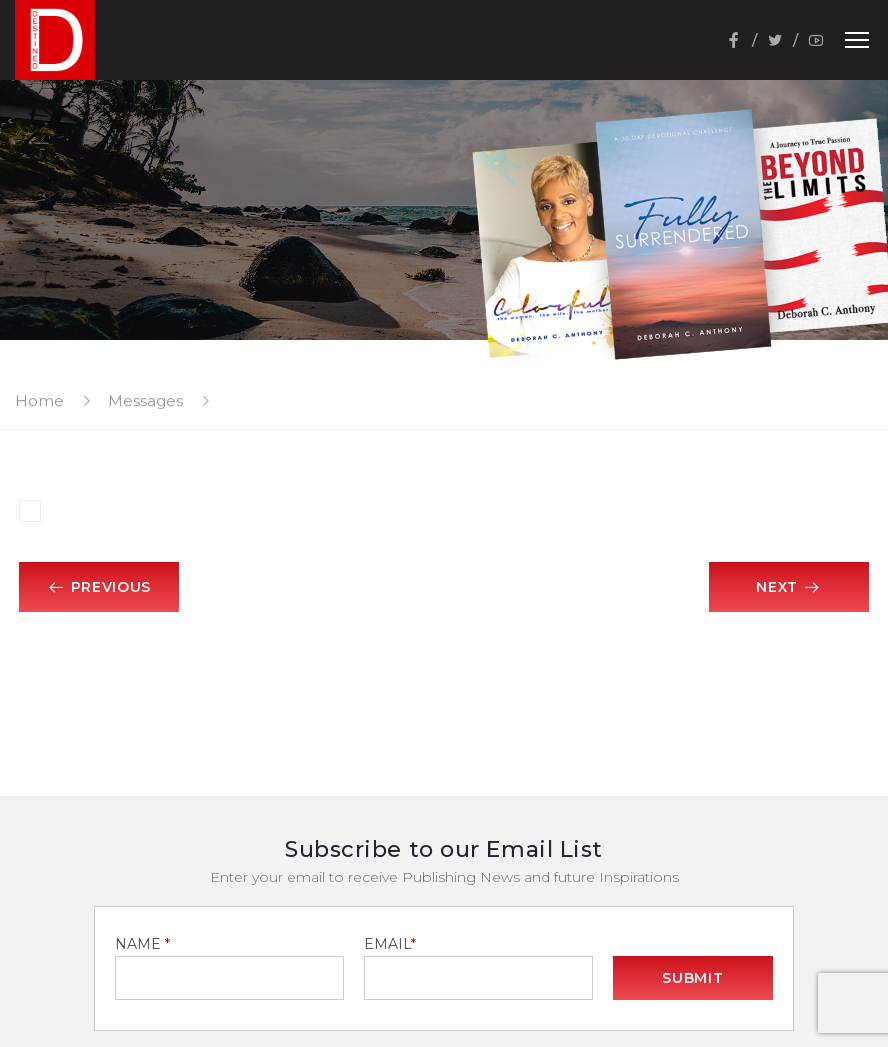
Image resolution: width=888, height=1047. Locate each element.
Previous (99, 587)
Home (39, 400)
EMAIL (390, 944)
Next (789, 587)
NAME (142, 944)
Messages (145, 400)
